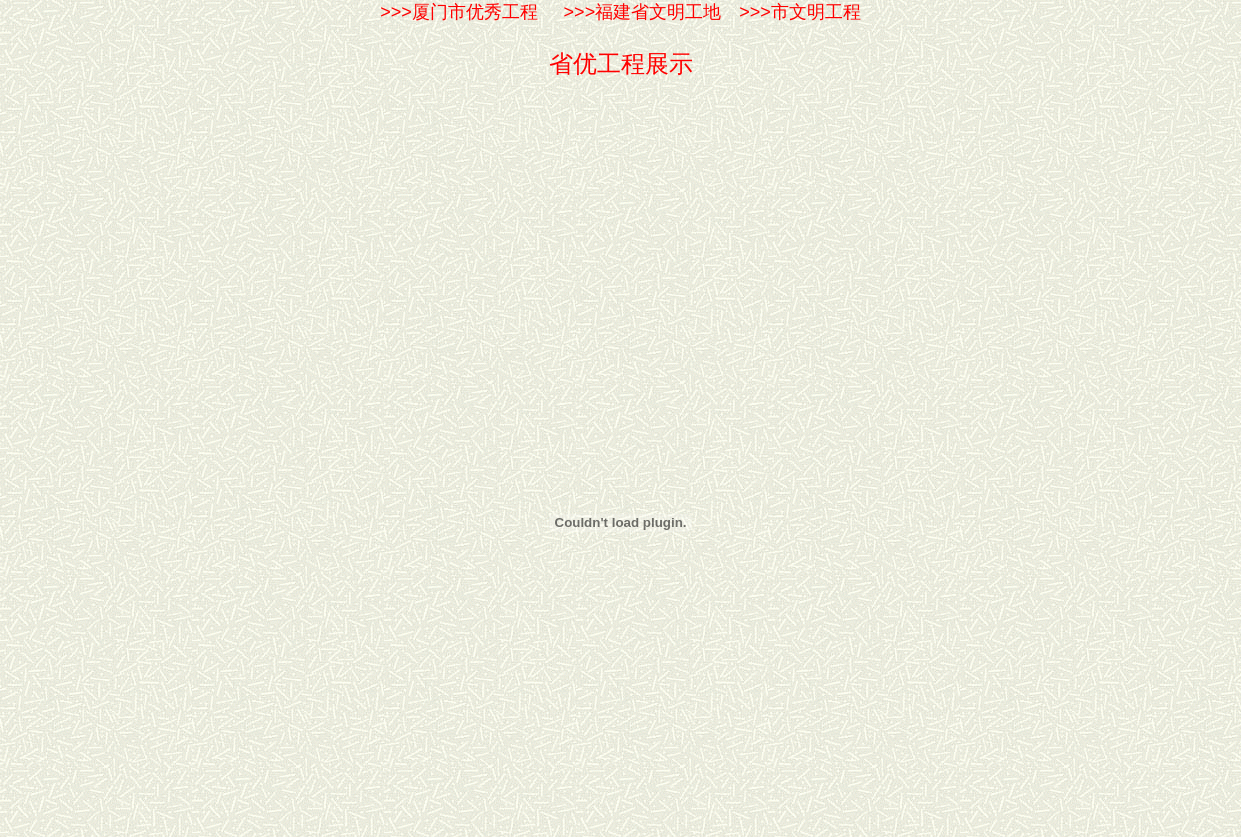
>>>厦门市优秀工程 (459, 12)
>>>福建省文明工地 (635, 12)
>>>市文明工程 (800, 12)
